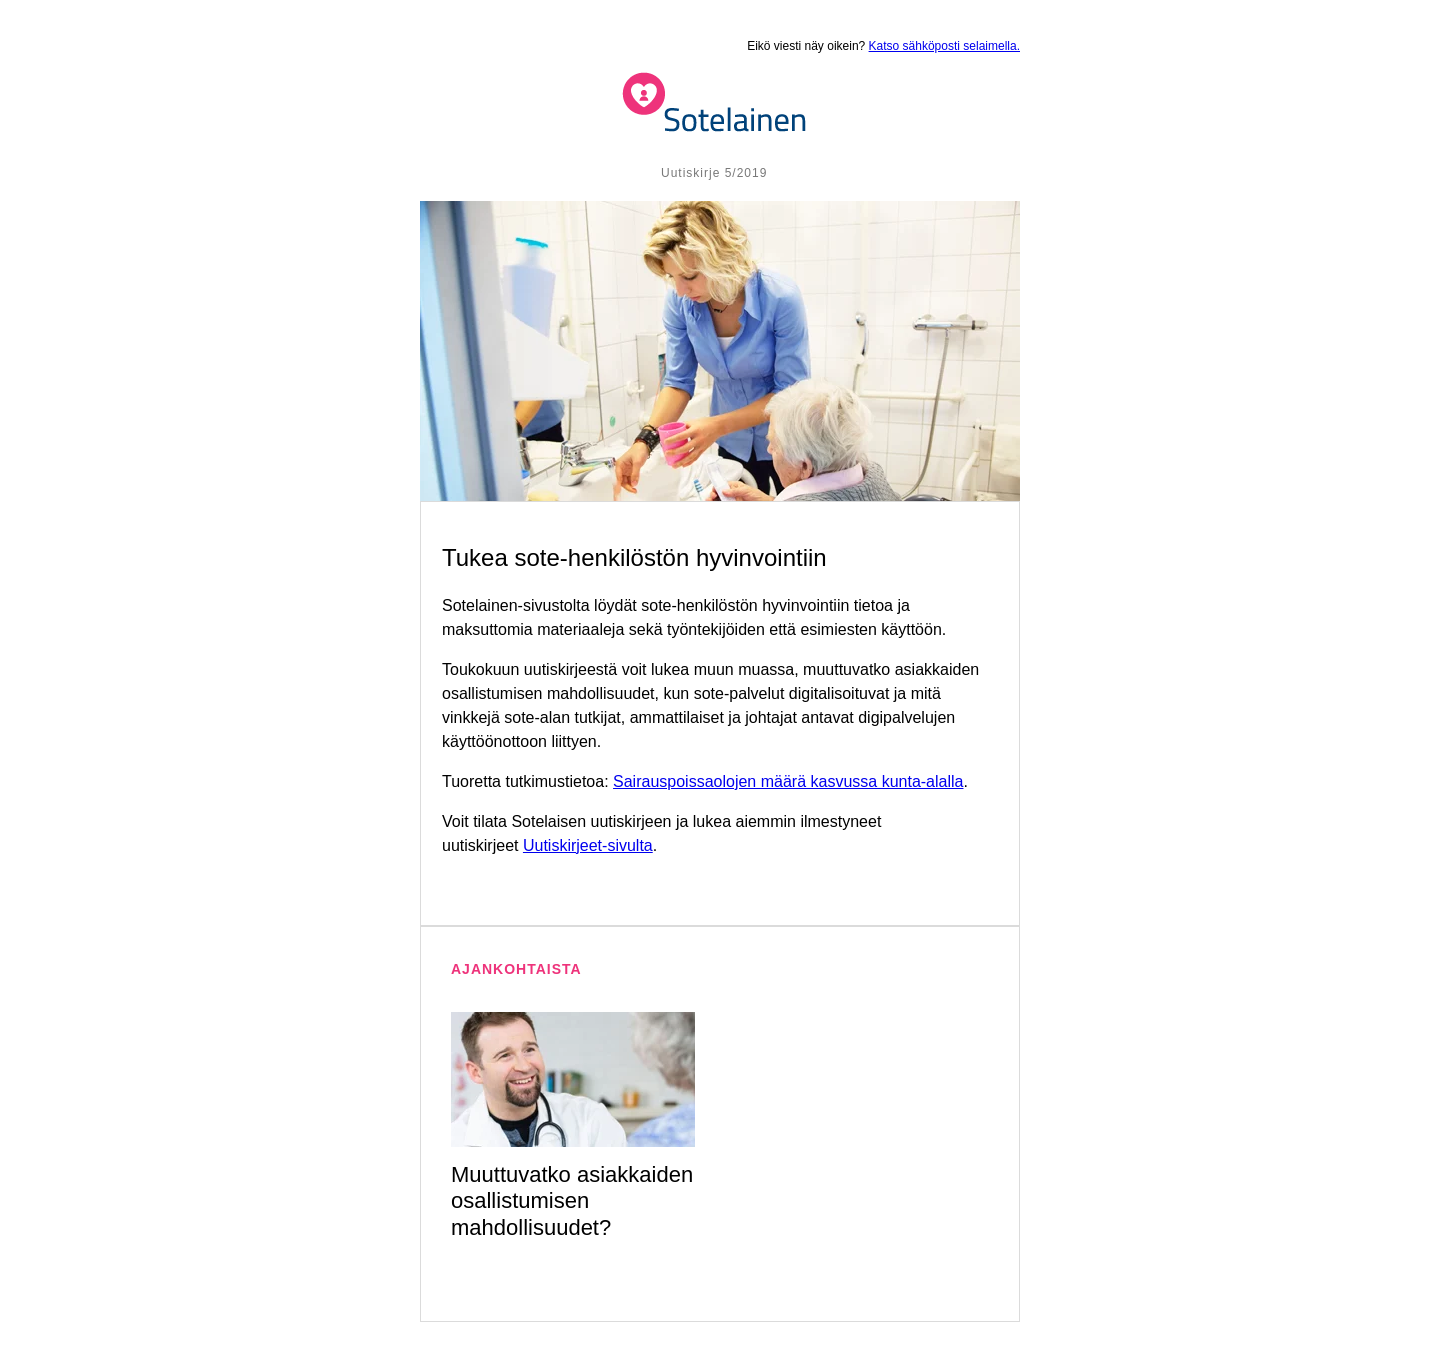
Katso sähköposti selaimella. (944, 46)
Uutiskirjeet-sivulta (588, 845)
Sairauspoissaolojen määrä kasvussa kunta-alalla (788, 781)
